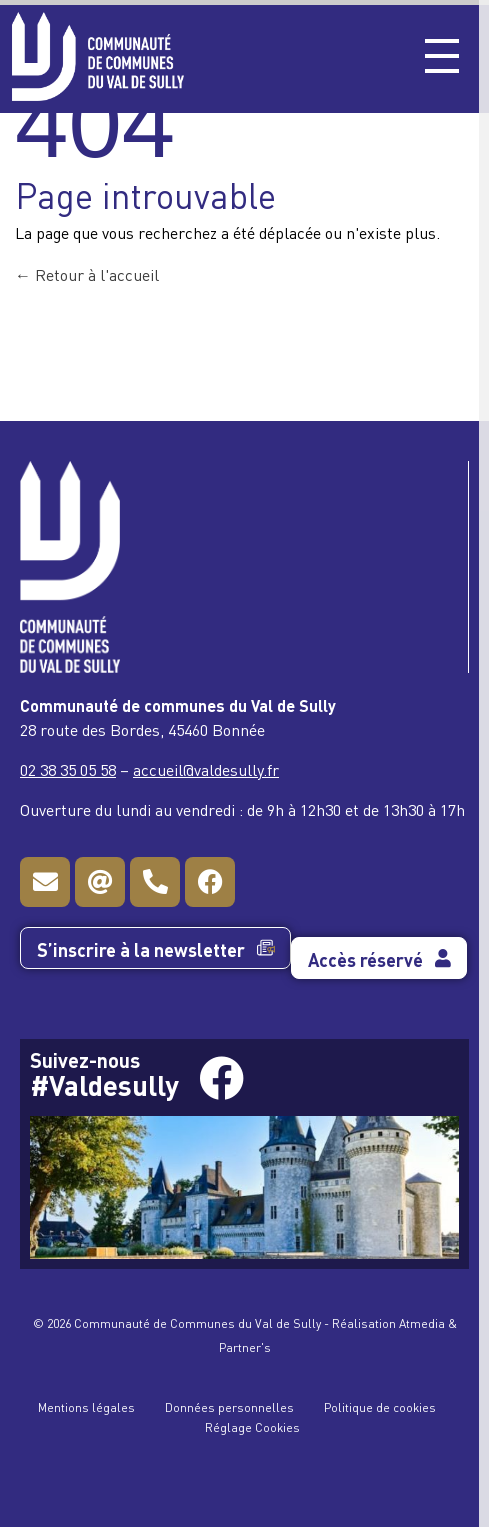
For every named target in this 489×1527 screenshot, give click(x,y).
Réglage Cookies (252, 1426)
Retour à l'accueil (87, 274)
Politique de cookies (380, 1406)
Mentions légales (86, 1406)
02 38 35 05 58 (68, 769)
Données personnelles (229, 1406)
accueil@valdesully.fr (206, 769)
